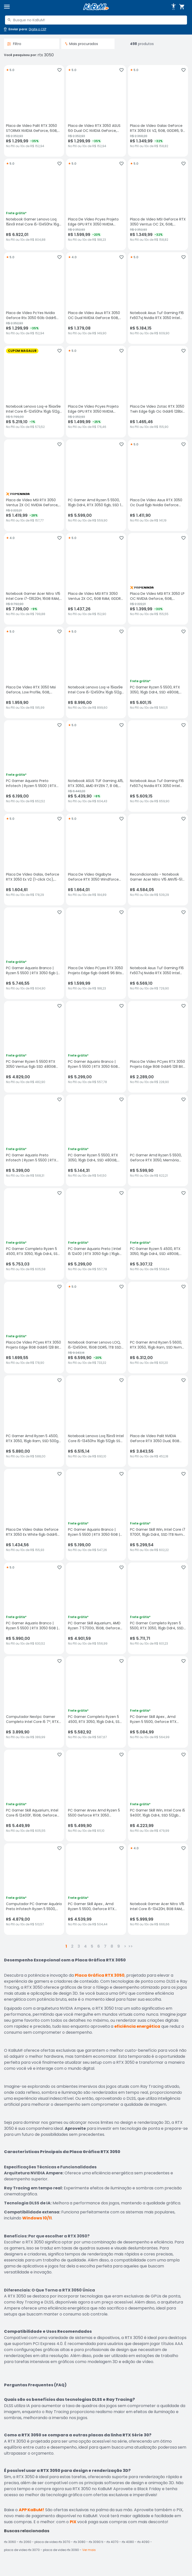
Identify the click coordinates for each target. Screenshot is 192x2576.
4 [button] (85, 1946)
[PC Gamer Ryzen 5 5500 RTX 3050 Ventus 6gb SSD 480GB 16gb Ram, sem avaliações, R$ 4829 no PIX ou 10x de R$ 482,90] (34, 1047)
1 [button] (66, 1946)
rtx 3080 (80, 2542)
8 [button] (111, 1946)
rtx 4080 (128, 2542)
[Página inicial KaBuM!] (96, 7)
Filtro (14, 43)
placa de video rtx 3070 (52, 2542)
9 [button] (118, 1946)
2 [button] (72, 1946)
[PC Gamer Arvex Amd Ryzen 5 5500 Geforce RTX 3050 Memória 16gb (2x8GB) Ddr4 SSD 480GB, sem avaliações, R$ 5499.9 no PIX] (96, 1795)
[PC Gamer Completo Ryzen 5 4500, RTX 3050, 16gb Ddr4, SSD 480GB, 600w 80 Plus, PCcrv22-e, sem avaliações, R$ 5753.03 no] (34, 1234)
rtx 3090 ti (96, 2542)
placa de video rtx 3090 (61, 2550)
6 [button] (98, 1946)
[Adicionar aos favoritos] (59, 70)
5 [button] (92, 1946)
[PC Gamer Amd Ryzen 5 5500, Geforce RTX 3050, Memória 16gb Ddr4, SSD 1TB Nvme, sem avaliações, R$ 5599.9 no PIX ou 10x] (158, 1140)
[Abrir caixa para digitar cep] (24, 29)
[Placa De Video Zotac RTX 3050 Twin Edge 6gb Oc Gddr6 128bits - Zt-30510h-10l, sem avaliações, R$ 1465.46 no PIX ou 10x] (158, 391)
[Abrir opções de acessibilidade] (173, 6)
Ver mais (89, 2550)
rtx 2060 (25, 2542)
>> (130, 1946)
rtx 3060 (10, 2542)
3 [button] (79, 1946)
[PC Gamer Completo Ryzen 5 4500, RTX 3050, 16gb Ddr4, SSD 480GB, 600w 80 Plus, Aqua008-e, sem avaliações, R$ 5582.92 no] (96, 1702)
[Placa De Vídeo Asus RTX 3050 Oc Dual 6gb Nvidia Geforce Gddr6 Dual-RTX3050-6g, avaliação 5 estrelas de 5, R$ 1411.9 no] (158, 485)
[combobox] (96, 20)
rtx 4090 (143, 2542)
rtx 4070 (112, 2542)
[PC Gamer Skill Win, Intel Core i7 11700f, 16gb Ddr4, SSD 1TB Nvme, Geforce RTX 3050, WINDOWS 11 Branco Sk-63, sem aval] (158, 1515)
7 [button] (105, 1946)
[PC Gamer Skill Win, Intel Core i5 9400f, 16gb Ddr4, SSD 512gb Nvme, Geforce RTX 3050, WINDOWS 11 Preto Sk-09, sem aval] (158, 1795)
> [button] (125, 1946)
